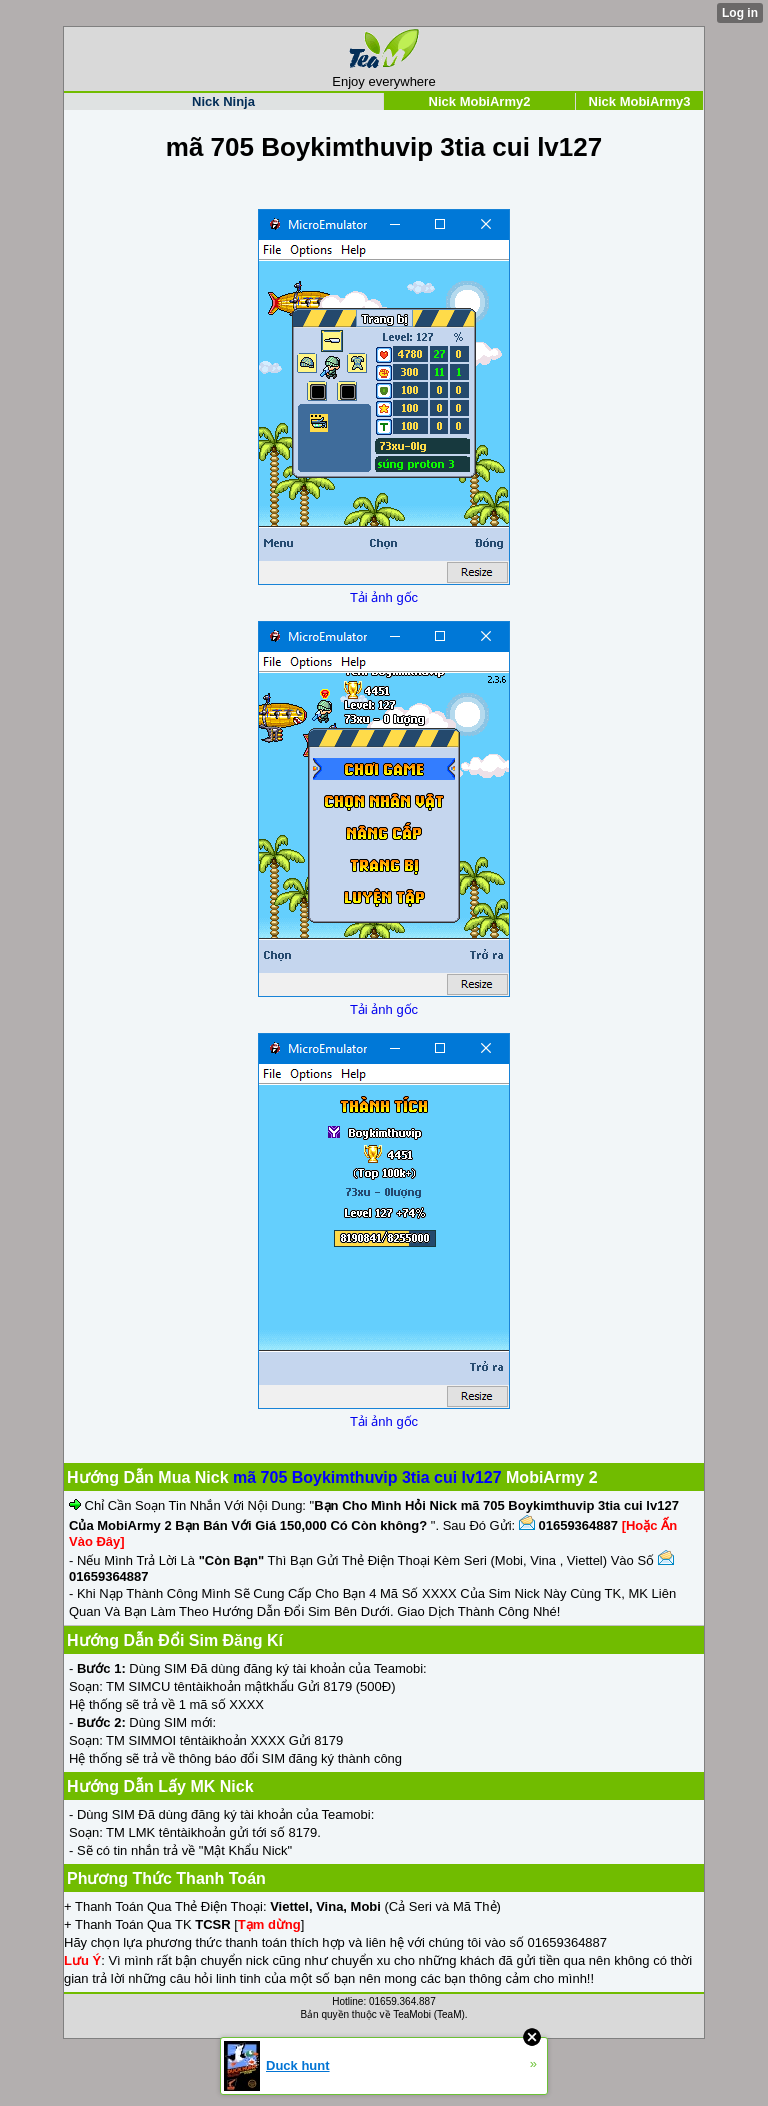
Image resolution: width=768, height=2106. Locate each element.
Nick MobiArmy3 (640, 101)
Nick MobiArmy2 (480, 101)
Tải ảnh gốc (384, 597)
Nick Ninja (223, 101)
